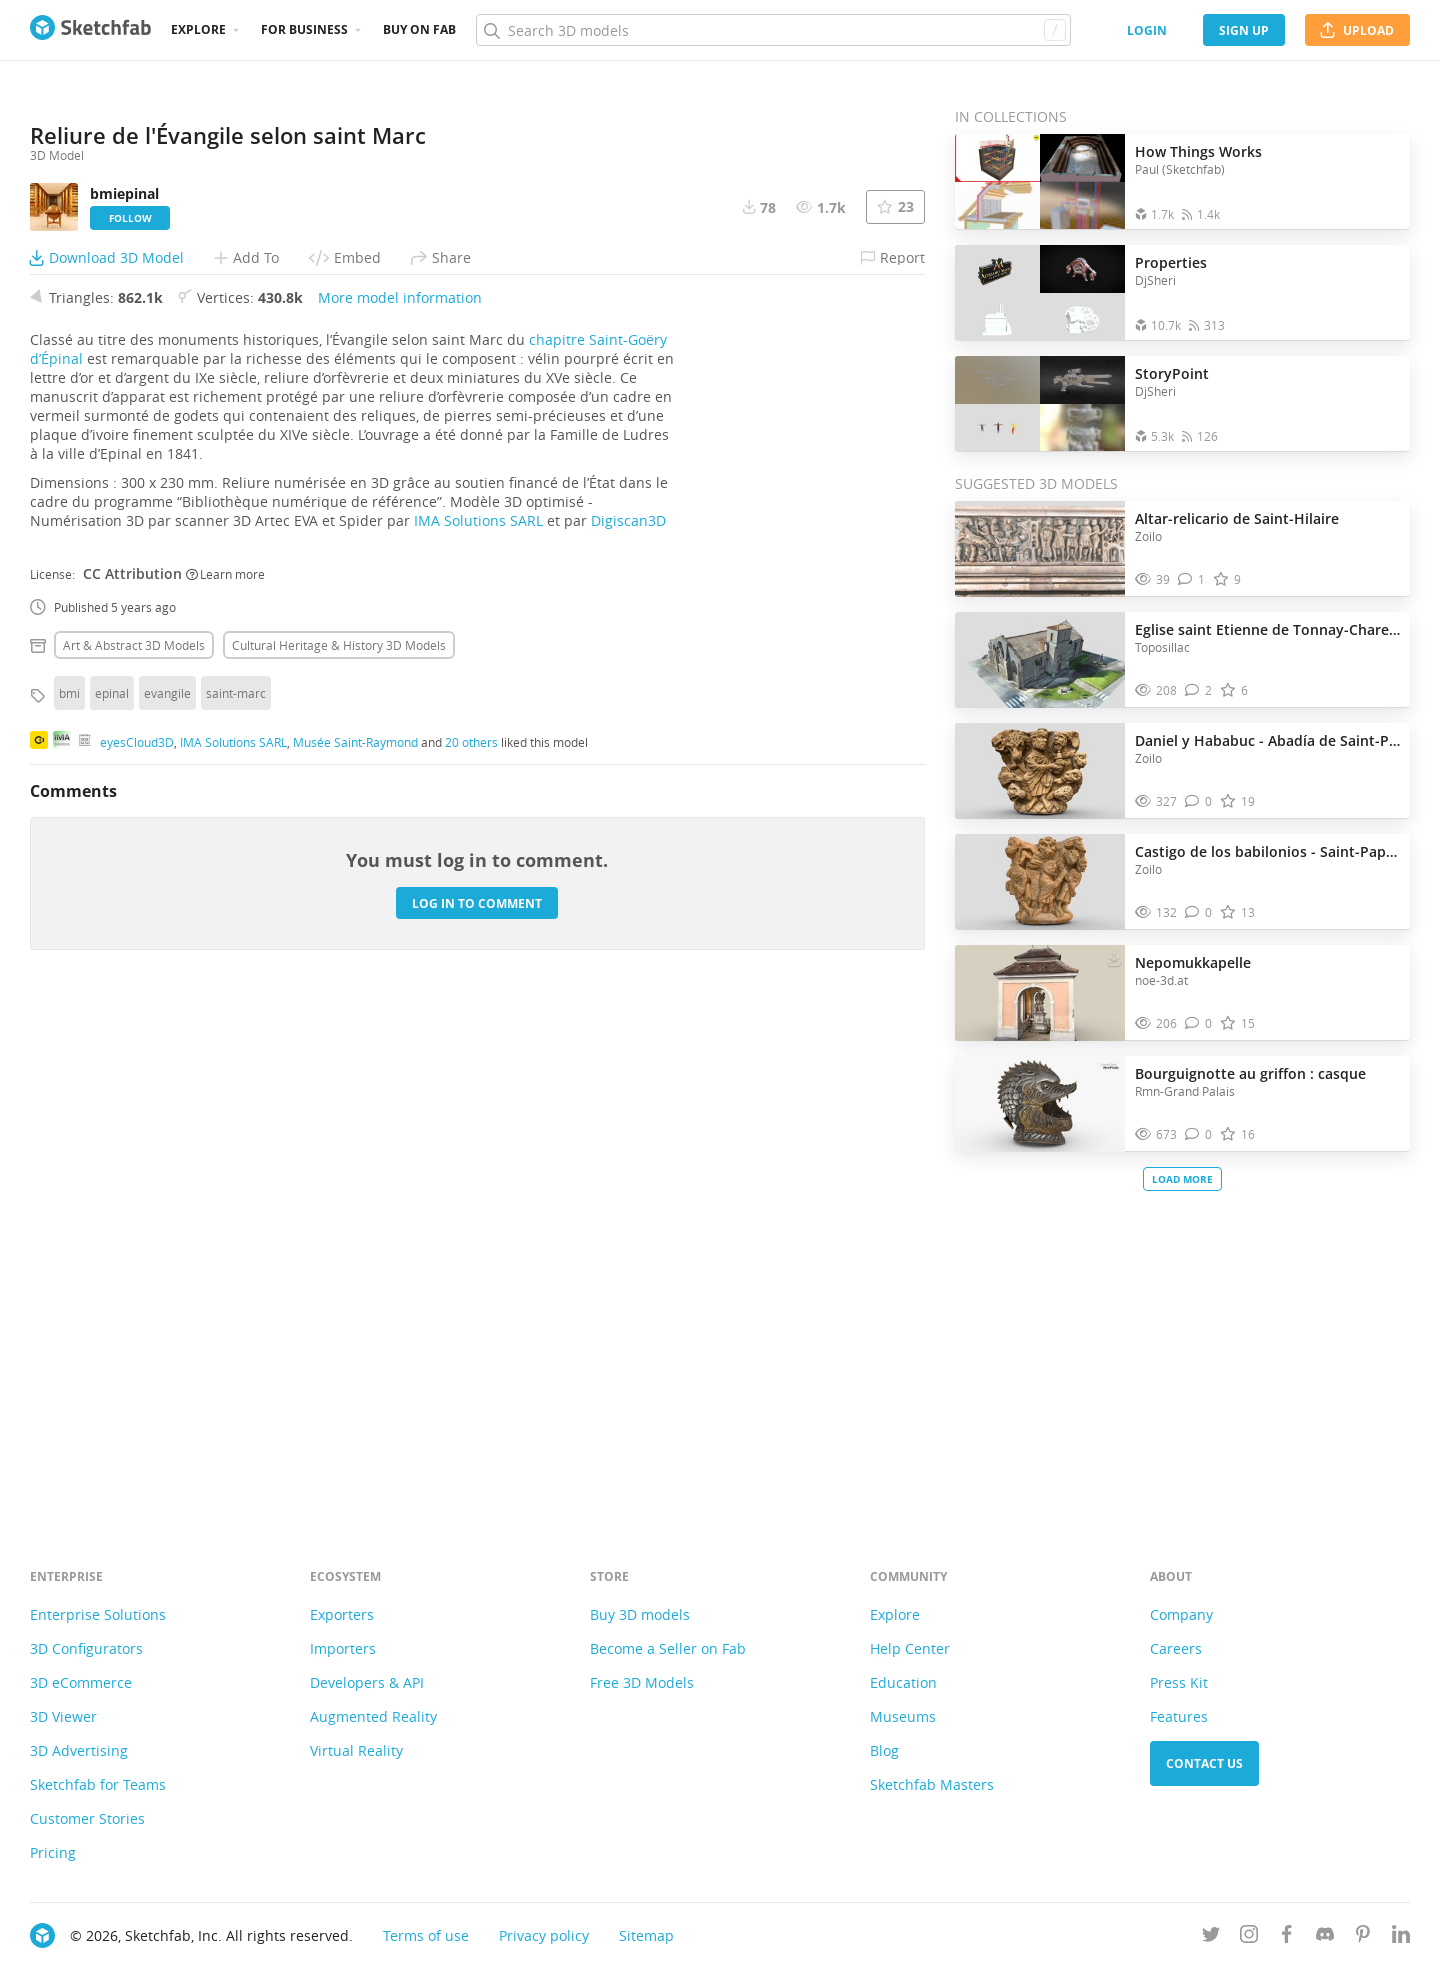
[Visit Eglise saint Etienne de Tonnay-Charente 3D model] (1040, 660)
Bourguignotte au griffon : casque (1250, 1073)
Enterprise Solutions (98, 1614)
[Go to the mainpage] (90, 30)
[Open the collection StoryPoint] (1040, 403)
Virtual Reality (356, 1750)
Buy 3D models (640, 1614)
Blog (884, 1750)
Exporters (342, 1614)
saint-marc (236, 1194)
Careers (1176, 1648)
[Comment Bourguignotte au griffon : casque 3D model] (1198, 1134)
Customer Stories (87, 1818)
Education (903, 1682)
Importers (343, 1648)
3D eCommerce (81, 1682)
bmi (69, 1194)
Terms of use (426, 1935)
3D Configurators (86, 1648)
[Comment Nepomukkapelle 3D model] (1198, 1023)
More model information (400, 798)
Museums (903, 1716)
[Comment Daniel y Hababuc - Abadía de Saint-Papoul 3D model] (1198, 801)
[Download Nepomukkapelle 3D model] (1114, 958)
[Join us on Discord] (1325, 1937)
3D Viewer (63, 1716)
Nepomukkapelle (1193, 962)
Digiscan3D (628, 1021)
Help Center (910, 1648)
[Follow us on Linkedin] (1401, 1937)
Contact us (1204, 1763)
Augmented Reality (373, 1716)
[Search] (773, 30)
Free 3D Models (642, 1682)
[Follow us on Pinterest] (1363, 1937)
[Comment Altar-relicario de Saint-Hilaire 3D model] (1191, 579)
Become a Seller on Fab (668, 1648)
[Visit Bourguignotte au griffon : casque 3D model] (1040, 1104)
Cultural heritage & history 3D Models (339, 1146)
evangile (167, 1194)
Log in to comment (477, 1403)
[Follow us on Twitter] (1211, 1937)
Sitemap (646, 1935)
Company (1181, 1614)
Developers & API (367, 1682)
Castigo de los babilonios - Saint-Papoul (1267, 851)
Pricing (53, 1852)
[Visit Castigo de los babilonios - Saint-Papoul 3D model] (1040, 882)
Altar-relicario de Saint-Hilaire (1237, 518)
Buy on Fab (419, 29)
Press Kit (1179, 1682)
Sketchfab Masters (932, 1784)
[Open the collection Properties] (1040, 292)
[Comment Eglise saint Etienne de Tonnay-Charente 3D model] (1198, 690)
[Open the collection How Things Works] (1040, 181)
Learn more (225, 1074)
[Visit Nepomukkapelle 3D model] (1040, 993)
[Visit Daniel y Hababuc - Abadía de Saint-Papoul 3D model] (1040, 771)
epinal (112, 1194)
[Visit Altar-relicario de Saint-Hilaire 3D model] (1040, 549)
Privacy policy (544, 1935)
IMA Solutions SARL (478, 1021)
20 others (471, 1242)
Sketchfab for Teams (98, 1784)
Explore (198, 29)
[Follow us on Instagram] (1249, 1937)
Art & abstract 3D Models (134, 1146)
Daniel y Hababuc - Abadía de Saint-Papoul (1267, 740)
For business (304, 29)
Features (1179, 1716)
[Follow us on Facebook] (1287, 1937)
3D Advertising (79, 1750)
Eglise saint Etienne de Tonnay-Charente (1267, 629)
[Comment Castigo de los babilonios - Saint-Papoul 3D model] (1198, 912)
